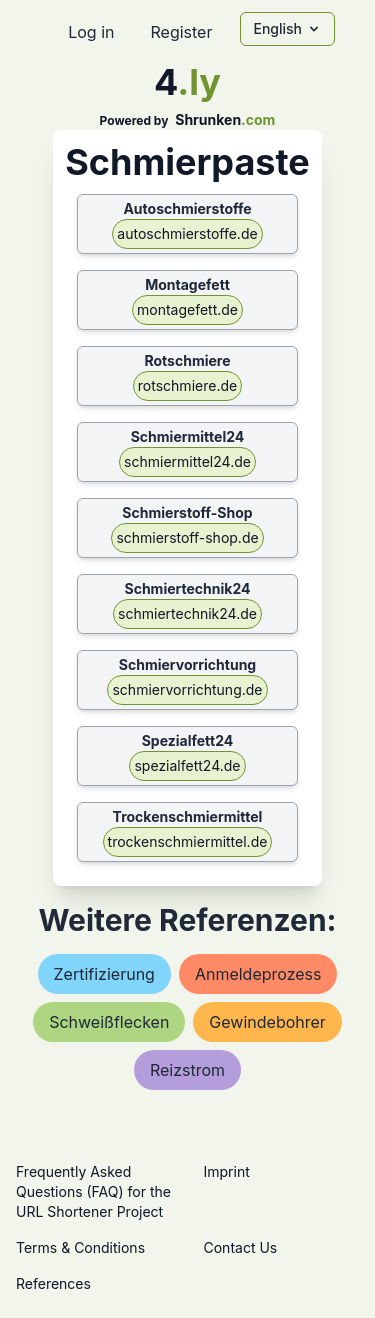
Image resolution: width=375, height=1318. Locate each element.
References (53, 1283)
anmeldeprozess (258, 974)
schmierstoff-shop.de (187, 537)
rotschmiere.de (187, 385)
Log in (91, 32)
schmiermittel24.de (187, 461)
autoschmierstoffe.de (187, 233)
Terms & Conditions (80, 1247)
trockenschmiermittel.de (188, 841)
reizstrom (187, 1070)
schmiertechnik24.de (187, 613)
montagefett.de (187, 309)
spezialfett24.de (187, 765)
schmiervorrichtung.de (187, 689)
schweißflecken (109, 1022)
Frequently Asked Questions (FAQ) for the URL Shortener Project (93, 1191)
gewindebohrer (267, 1022)
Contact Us (241, 1247)
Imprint (227, 1171)
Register (181, 32)
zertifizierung (104, 974)
